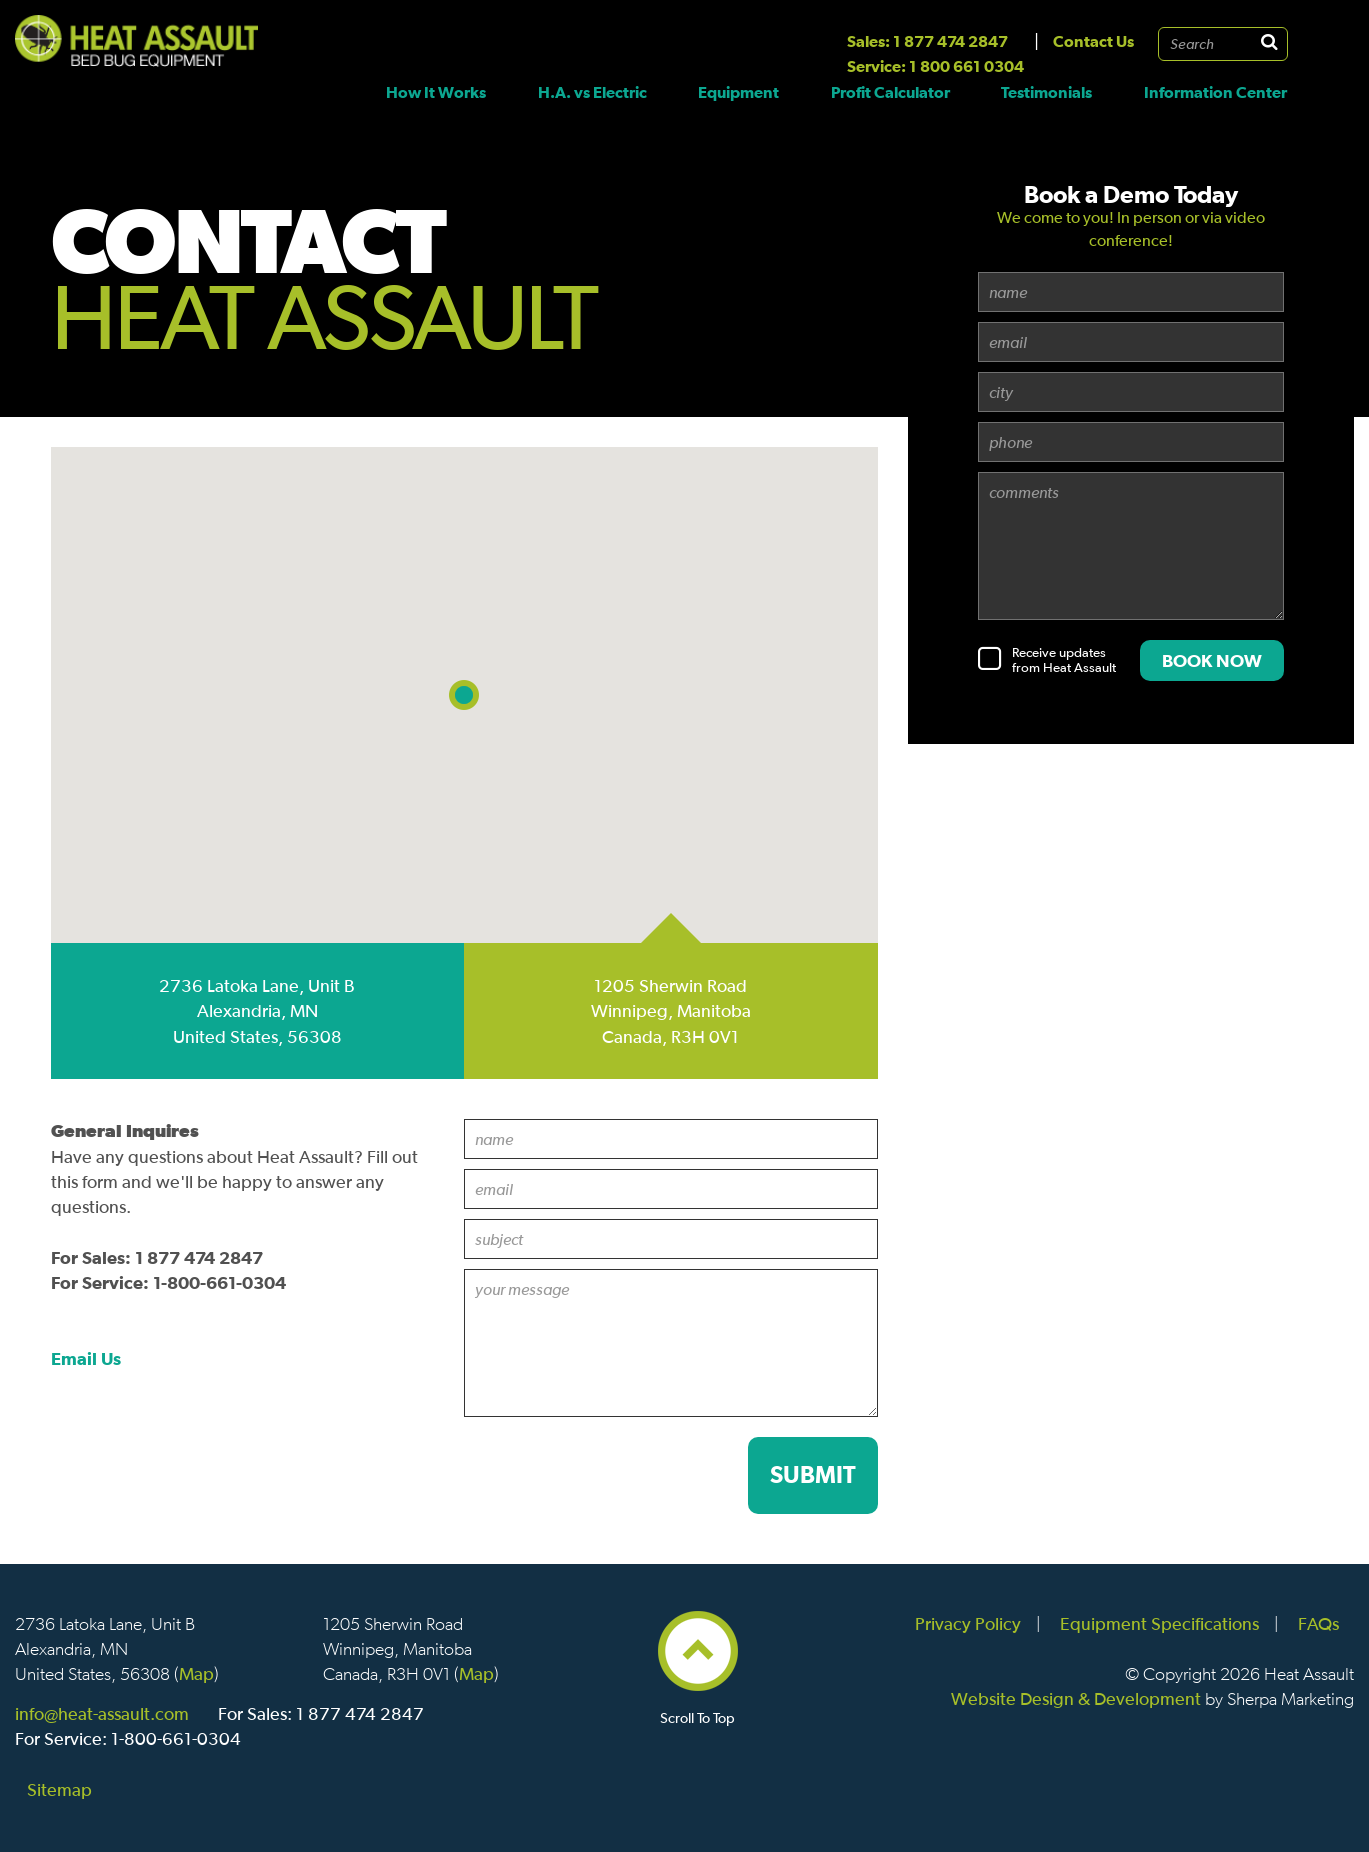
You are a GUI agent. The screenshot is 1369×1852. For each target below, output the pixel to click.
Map (196, 1673)
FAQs (1318, 1623)
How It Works (436, 92)
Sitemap (59, 1789)
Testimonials (1046, 92)
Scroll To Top (698, 1709)
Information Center (1215, 92)
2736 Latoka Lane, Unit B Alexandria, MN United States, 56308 (257, 1010)
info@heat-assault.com (102, 1713)
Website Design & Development (1076, 1698)
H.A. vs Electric (592, 92)
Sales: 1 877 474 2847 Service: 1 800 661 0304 (935, 53)
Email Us (86, 1358)
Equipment (738, 92)
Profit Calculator (890, 92)
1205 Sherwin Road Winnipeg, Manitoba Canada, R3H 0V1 (671, 1010)
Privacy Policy (968, 1623)
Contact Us (1093, 41)
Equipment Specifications (1159, 1623)
